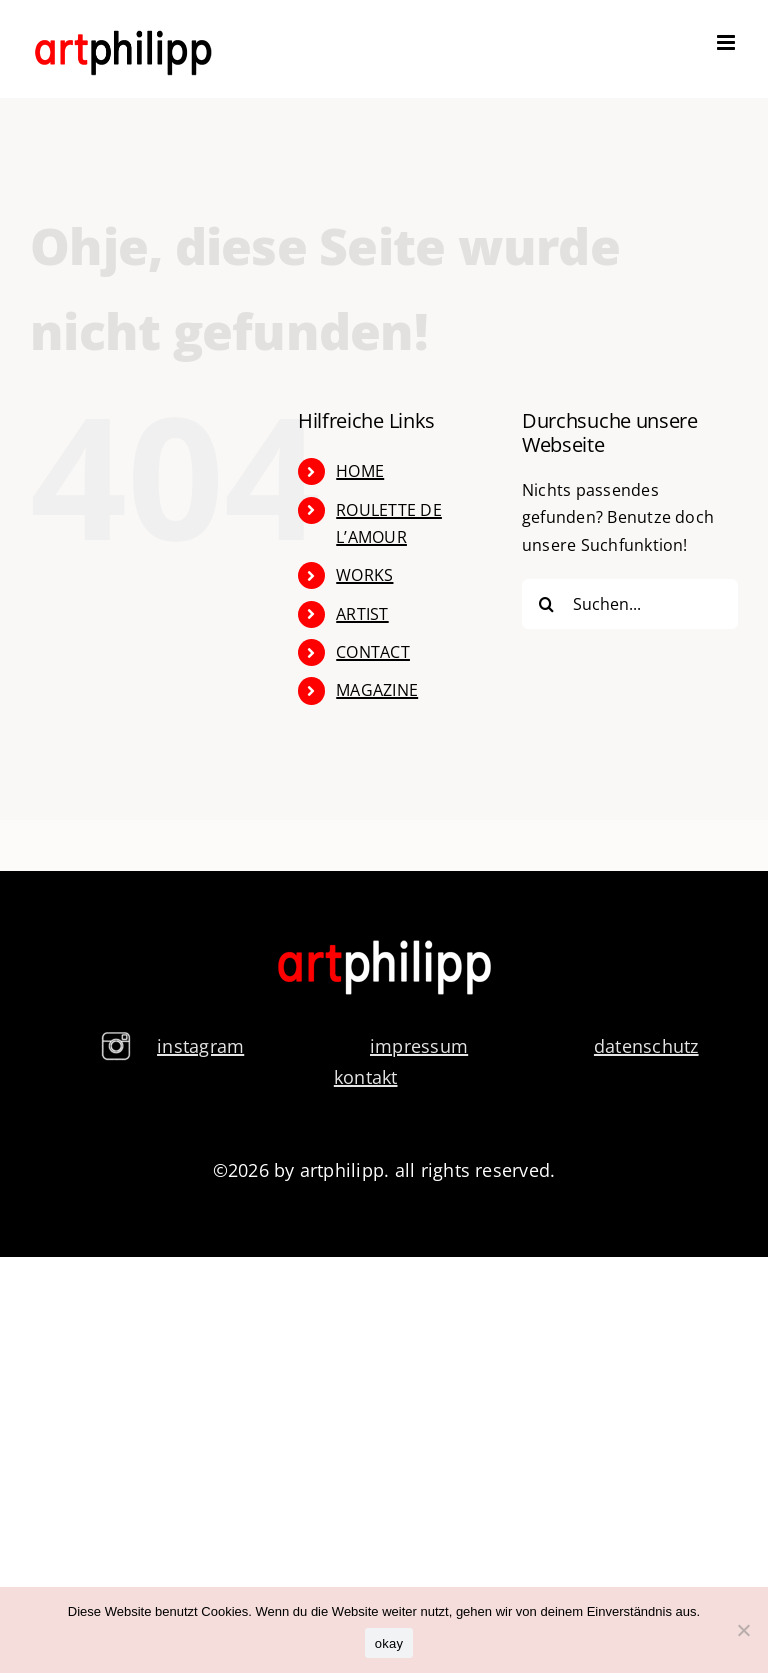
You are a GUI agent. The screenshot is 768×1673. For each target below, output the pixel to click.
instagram (200, 1046)
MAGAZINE (377, 690)
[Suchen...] (630, 604)
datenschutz (646, 1046)
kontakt (366, 1077)
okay (389, 1643)
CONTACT (373, 652)
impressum (419, 1046)
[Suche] (547, 604)
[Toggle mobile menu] (727, 42)
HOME (360, 471)
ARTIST (362, 614)
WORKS (364, 575)
